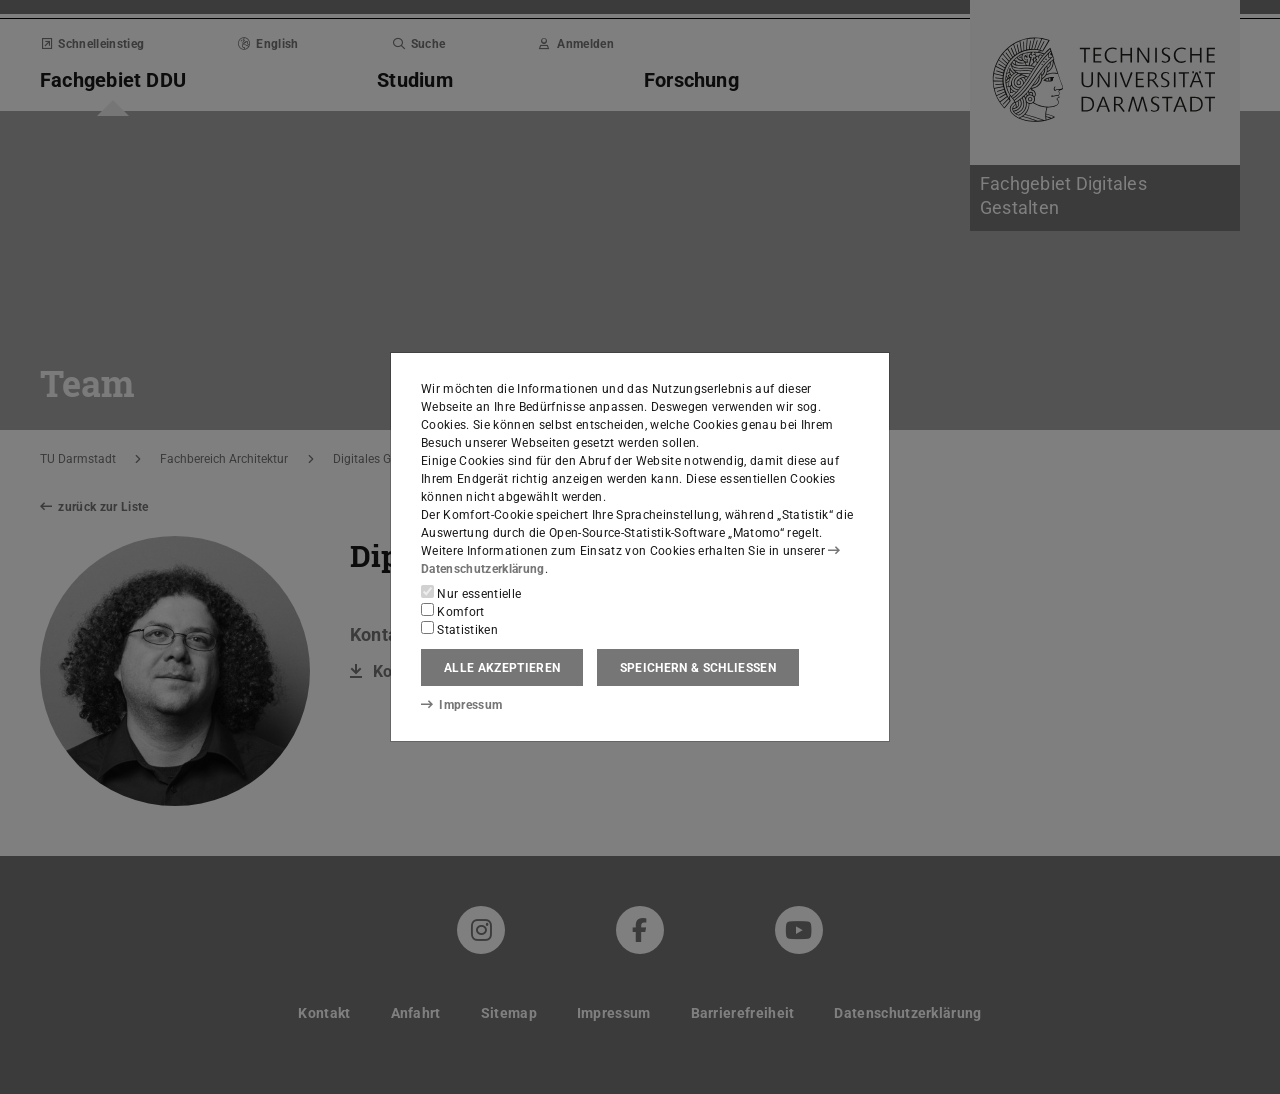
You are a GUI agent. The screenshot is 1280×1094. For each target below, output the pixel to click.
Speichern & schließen (698, 668)
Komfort (453, 611)
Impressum (461, 705)
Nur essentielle (471, 593)
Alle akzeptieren (502, 668)
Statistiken (459, 629)
